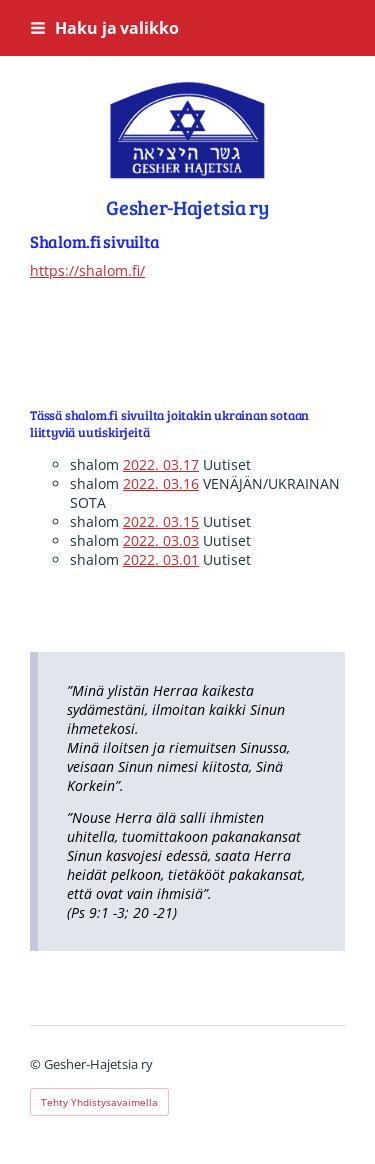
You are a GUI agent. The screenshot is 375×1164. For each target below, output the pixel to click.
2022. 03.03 (161, 540)
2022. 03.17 (161, 464)
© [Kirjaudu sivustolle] (37, 1064)
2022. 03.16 (161, 483)
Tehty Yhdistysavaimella (99, 1102)
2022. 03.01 (161, 559)
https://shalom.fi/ (87, 270)
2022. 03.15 (161, 521)
